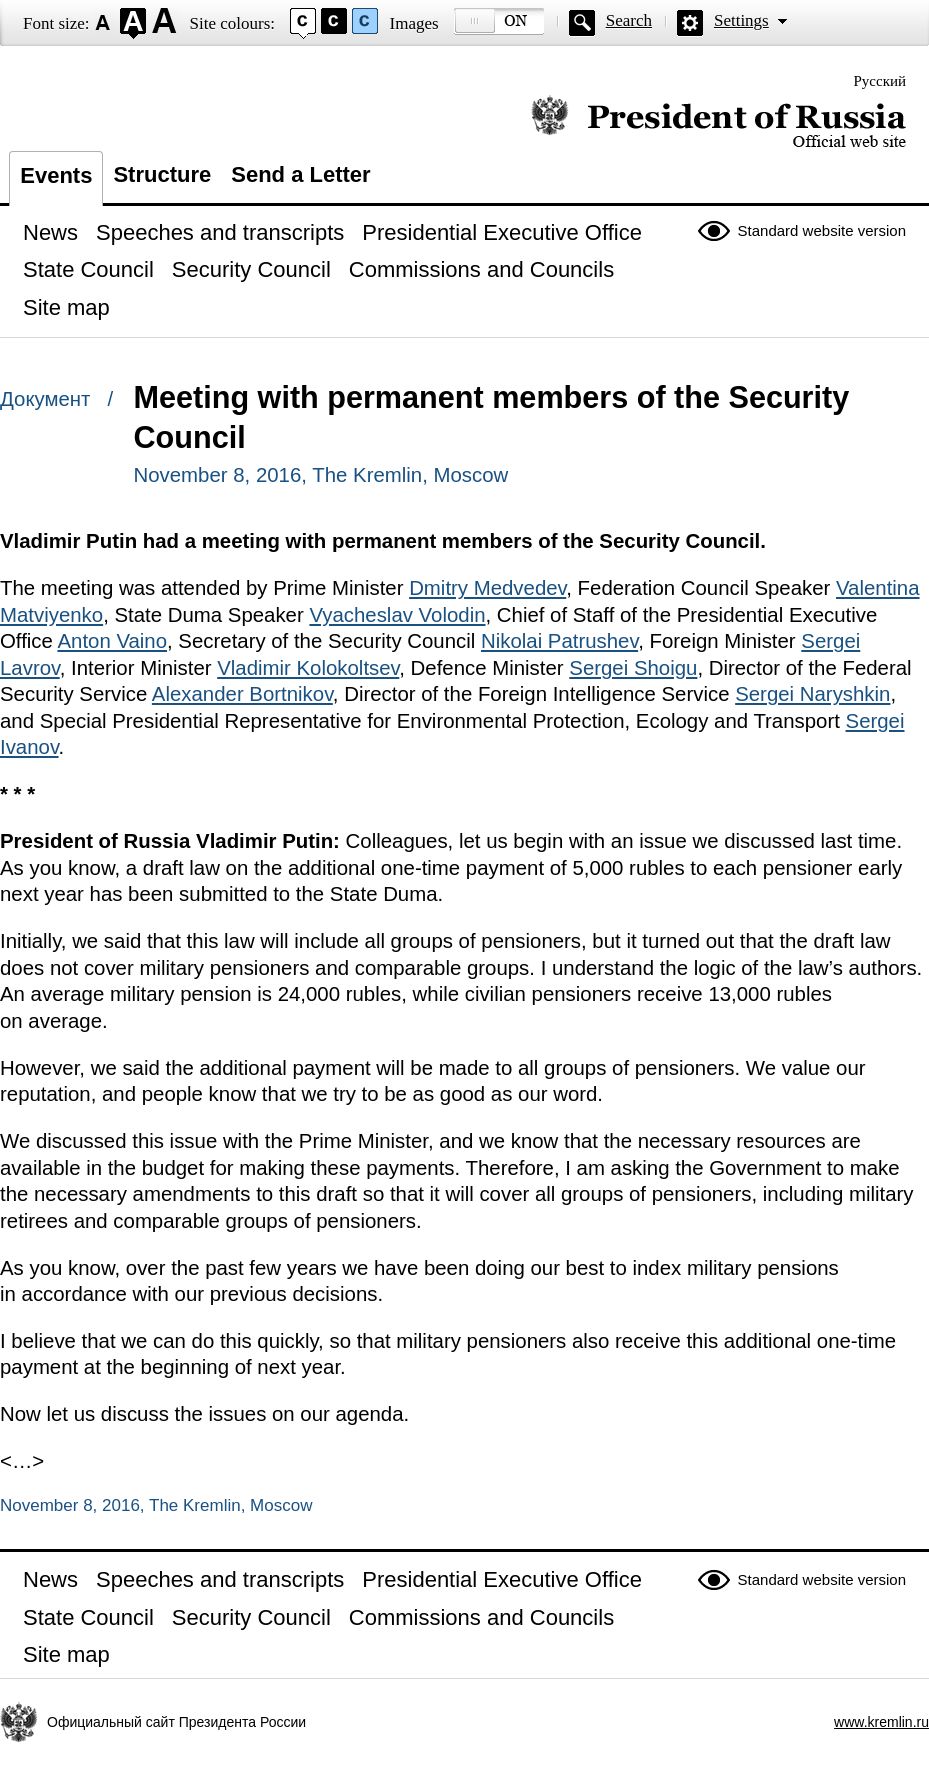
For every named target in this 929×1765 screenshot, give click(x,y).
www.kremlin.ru (881, 1722)
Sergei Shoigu (633, 668)
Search (629, 20)
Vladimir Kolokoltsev (308, 668)
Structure (162, 174)
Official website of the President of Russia (718, 122)
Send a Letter (300, 174)
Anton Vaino (112, 641)
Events (56, 175)
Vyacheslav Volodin (397, 615)
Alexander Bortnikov (242, 694)
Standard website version (822, 230)
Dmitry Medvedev (487, 588)
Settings (741, 20)
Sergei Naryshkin (812, 694)
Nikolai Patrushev (559, 641)
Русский (880, 81)
